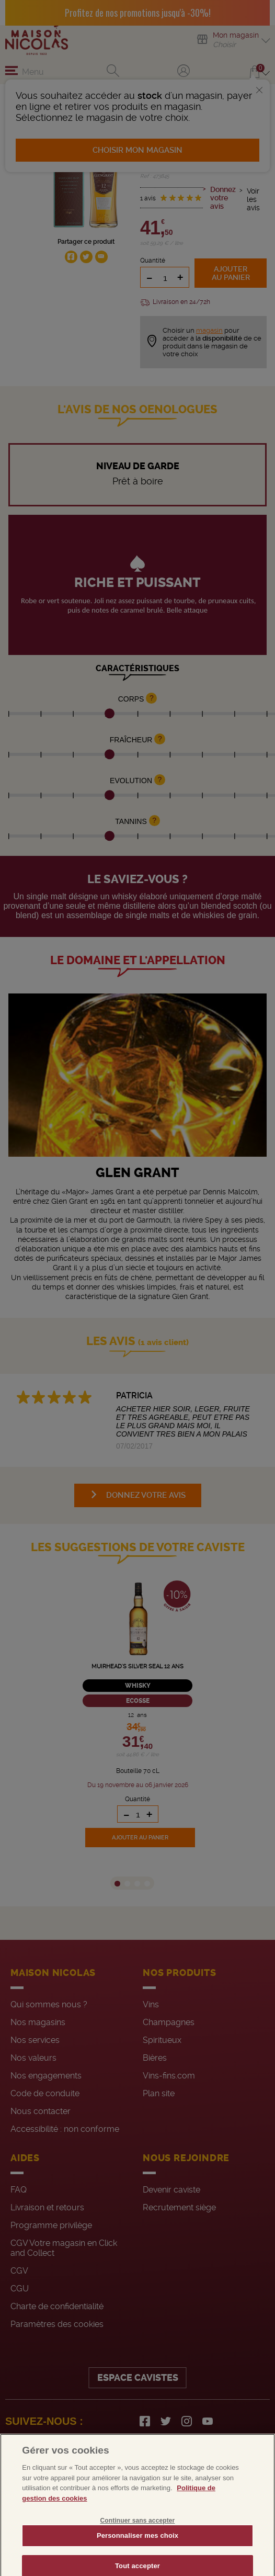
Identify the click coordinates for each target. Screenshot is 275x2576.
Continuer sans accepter (137, 2533)
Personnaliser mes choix (137, 2548)
